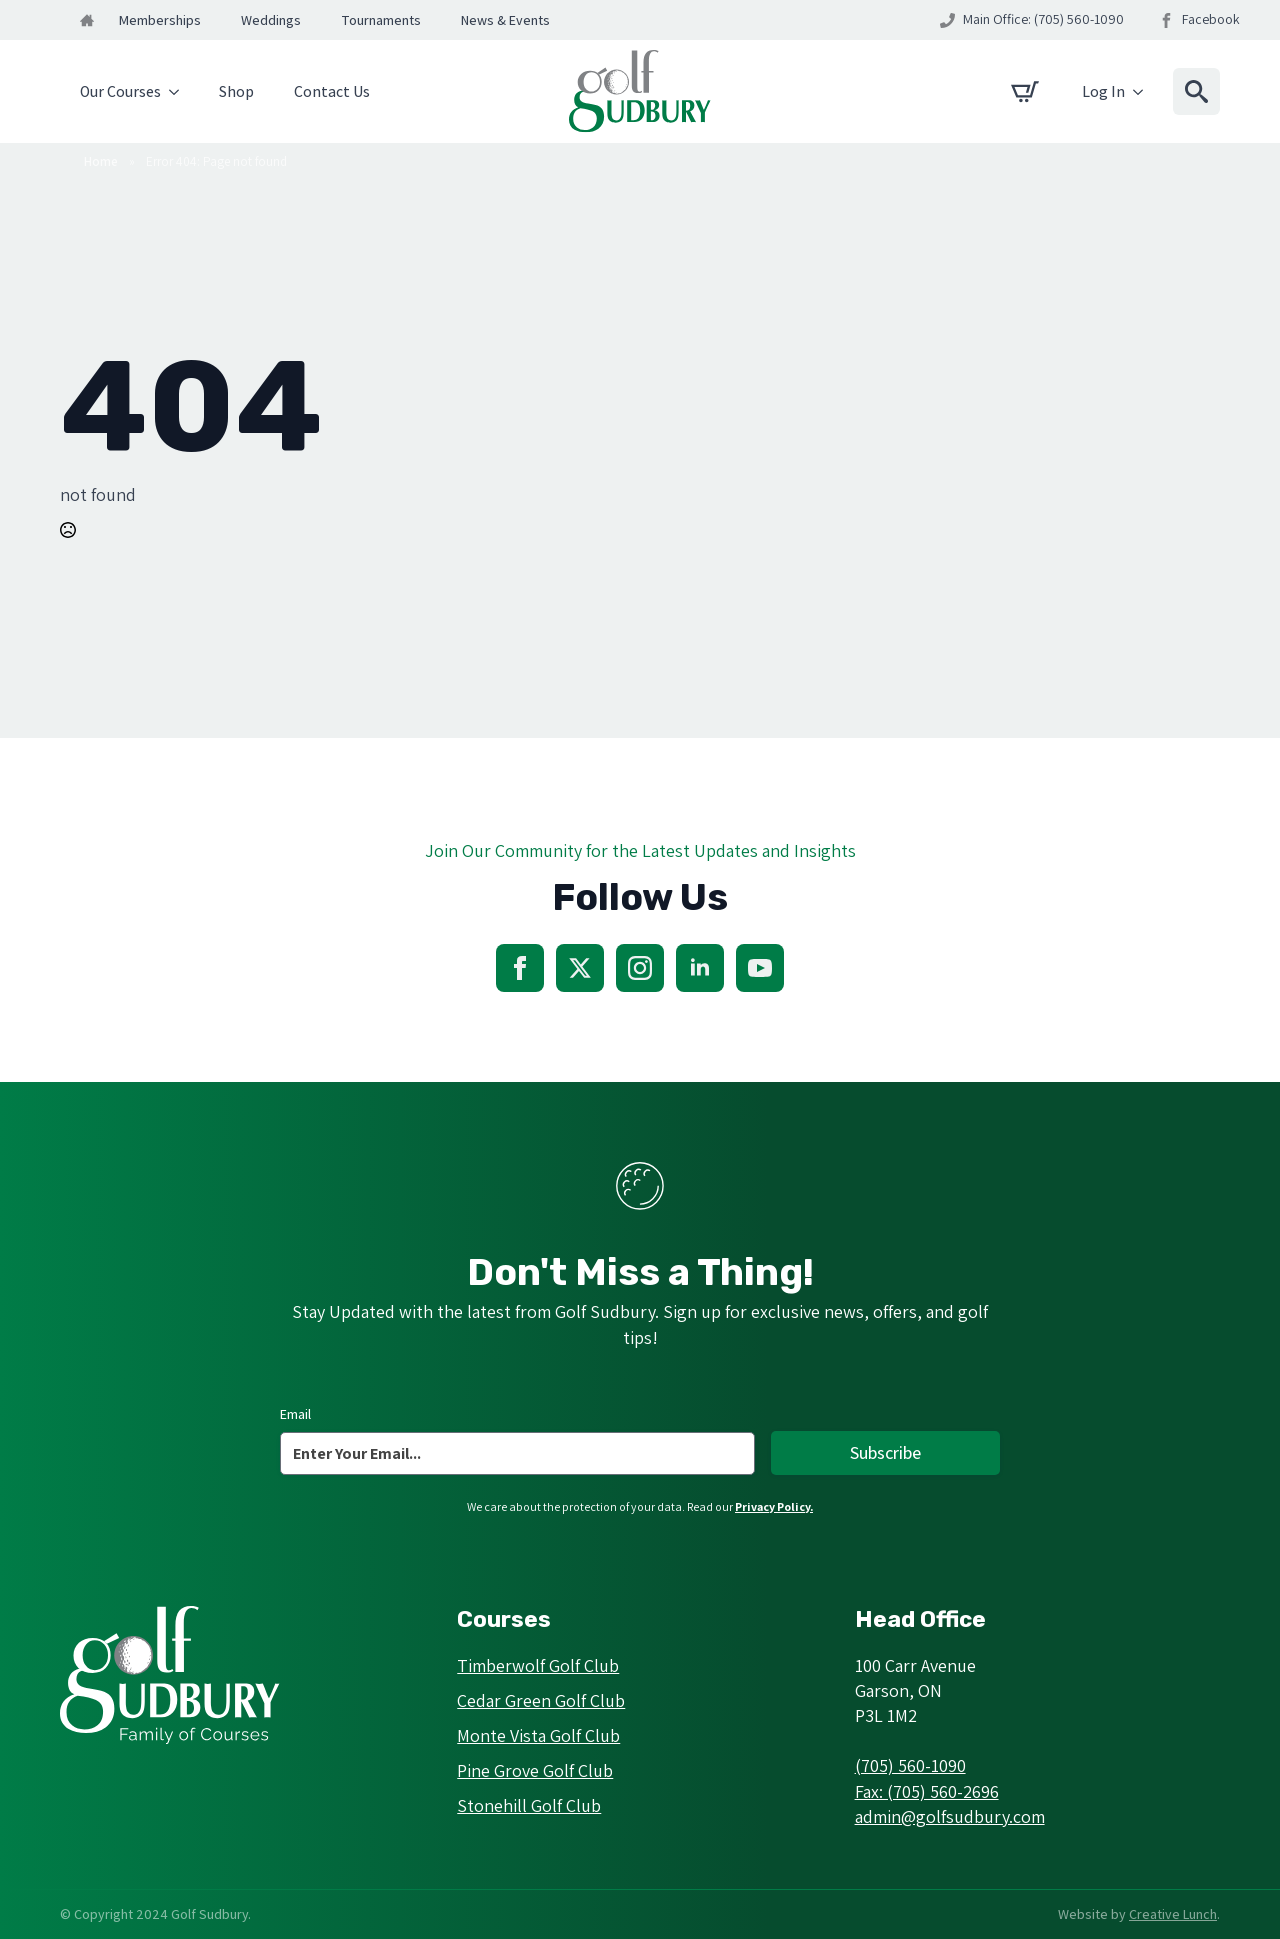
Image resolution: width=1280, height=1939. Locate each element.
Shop (236, 91)
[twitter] (580, 968)
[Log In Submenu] (1144, 92)
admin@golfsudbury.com (950, 1816)
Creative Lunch (1173, 1914)
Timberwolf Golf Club (538, 1665)
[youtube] (760, 968)
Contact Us (332, 91)
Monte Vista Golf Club (538, 1735)
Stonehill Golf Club (529, 1805)
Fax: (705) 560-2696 (927, 1791)
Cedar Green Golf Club (541, 1700)
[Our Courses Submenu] (180, 92)
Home (101, 161)
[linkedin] (700, 968)
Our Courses (120, 91)
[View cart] (1025, 92)
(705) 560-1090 (910, 1765)
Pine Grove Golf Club (535, 1770)
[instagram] (640, 968)
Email (295, 1414)
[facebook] (520, 968)
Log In (1103, 91)
